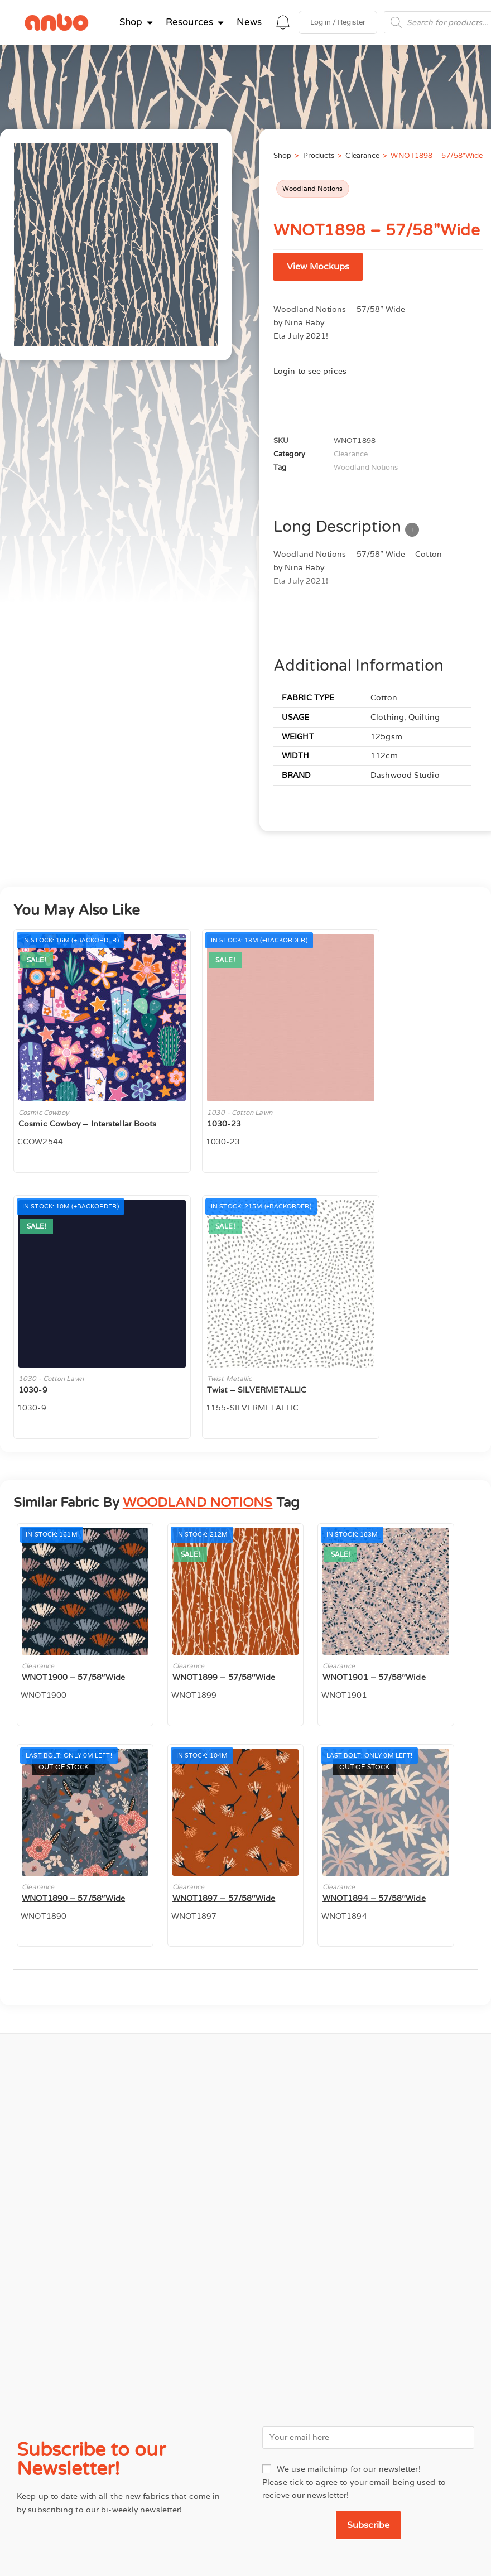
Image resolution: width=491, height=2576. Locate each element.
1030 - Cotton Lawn (239, 1112)
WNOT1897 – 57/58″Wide (224, 1898)
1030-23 (224, 1124)
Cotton (383, 697)
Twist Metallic (229, 1378)
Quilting (424, 717)
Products (319, 155)
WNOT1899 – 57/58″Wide (224, 1677)
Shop (282, 155)
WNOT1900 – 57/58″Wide (73, 1677)
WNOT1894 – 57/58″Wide (374, 1898)
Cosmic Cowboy (43, 1112)
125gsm (386, 736)
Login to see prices (309, 371)
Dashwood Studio (405, 775)
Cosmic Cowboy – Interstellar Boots (87, 1124)
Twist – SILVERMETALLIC (256, 1390)
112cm (384, 755)
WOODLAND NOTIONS (198, 1503)
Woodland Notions (312, 188)
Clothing (387, 717)
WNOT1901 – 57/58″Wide (374, 1677)
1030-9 (32, 1390)
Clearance (362, 155)
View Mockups (318, 266)
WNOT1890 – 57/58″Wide (73, 1898)
